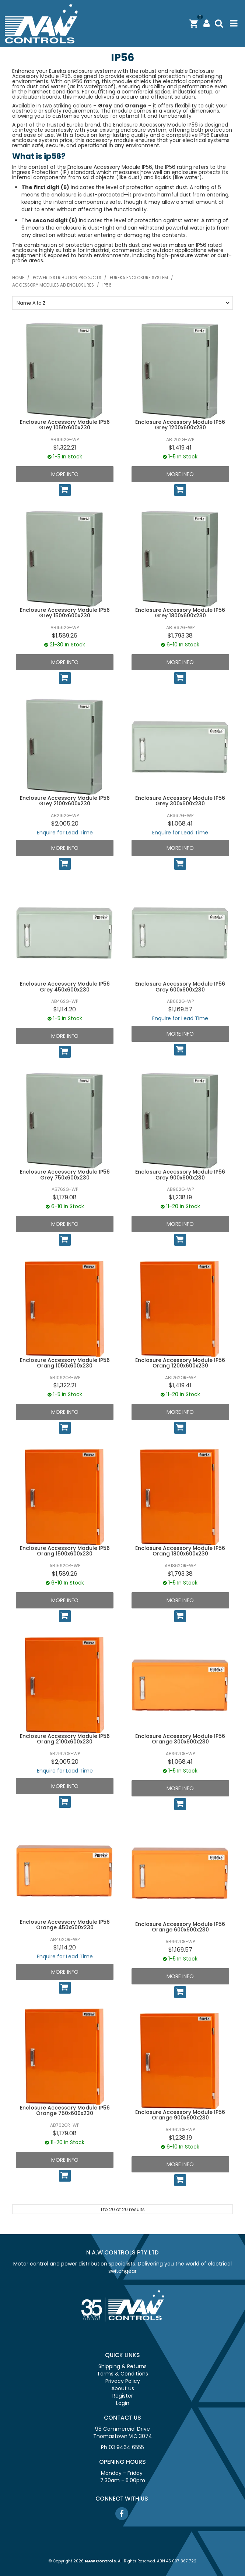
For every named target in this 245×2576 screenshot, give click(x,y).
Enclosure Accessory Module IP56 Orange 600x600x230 (180, 1926)
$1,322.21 (64, 447)
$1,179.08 (65, 1197)
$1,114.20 (64, 1009)
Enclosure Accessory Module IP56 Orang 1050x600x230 (65, 1362)
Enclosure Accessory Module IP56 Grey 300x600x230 (180, 800)
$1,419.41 (180, 447)
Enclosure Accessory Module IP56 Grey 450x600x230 (65, 986)
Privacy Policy (122, 2381)
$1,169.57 (180, 1009)
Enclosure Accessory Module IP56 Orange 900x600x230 (180, 2114)
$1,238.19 (180, 1197)
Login (122, 2403)
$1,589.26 (64, 635)
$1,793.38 (180, 635)
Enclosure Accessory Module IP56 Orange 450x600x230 (65, 1924)
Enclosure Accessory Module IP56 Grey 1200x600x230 (180, 424)
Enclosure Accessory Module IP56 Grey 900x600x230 (180, 1174)
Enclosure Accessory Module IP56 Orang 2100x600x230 (65, 1738)
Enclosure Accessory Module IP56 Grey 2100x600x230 (65, 800)
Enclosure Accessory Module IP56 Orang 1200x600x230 (180, 1362)
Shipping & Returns (122, 2366)
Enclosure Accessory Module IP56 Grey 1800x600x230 (180, 612)
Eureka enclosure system (139, 278)
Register (122, 2395)
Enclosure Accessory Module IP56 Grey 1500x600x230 (65, 612)
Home (18, 278)
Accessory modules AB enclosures (53, 285)
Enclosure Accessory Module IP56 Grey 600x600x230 (180, 986)
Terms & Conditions (122, 2373)
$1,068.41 (180, 823)
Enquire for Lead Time (65, 832)
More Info (64, 474)
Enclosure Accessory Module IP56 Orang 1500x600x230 (65, 1550)
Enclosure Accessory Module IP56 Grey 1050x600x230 (65, 424)
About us (122, 2388)
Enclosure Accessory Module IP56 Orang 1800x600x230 (180, 1550)
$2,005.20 (64, 823)
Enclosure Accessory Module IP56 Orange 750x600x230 (65, 2110)
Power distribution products (67, 278)
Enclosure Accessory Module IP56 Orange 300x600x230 (180, 1738)
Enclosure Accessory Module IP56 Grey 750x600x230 (65, 1174)
